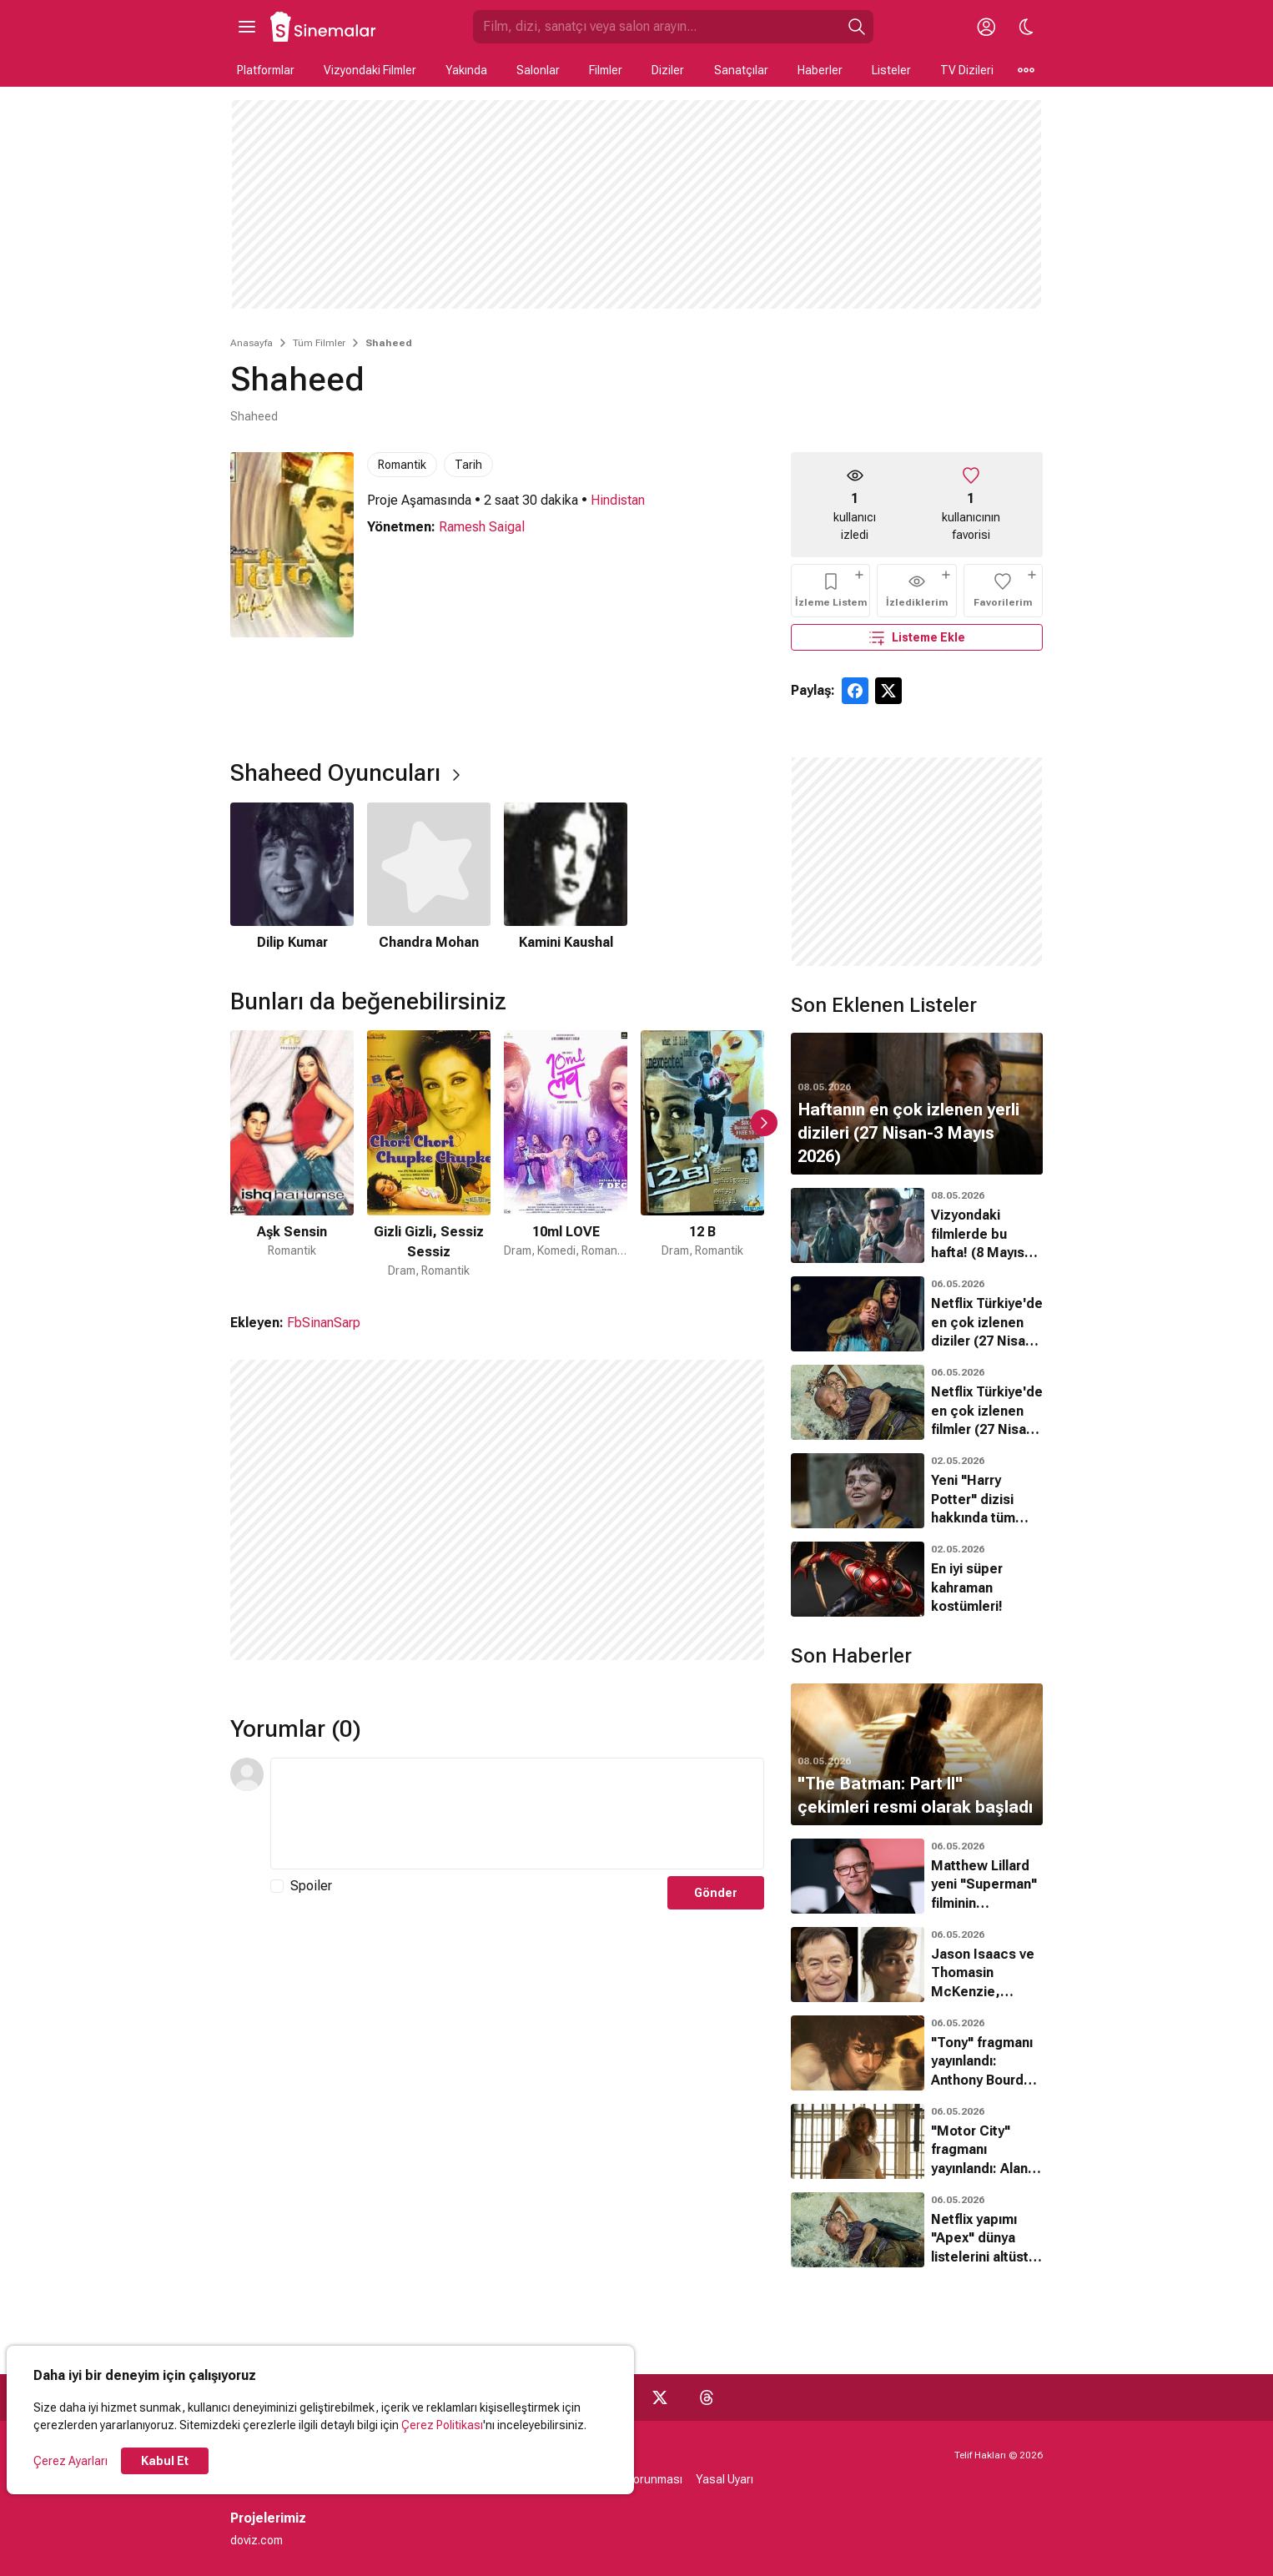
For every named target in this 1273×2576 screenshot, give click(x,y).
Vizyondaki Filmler (370, 70)
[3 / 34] (565, 1155)
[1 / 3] (292, 877)
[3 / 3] (565, 877)
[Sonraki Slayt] (764, 1122)
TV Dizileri (967, 70)
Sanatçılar (741, 70)
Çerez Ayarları (70, 2461)
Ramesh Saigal (482, 527)
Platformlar (265, 70)
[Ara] (856, 26)
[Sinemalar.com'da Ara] (656, 26)
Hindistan (618, 500)
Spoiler (311, 1886)
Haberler (820, 70)
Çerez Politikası (442, 2425)
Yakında (466, 70)
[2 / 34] (429, 1155)
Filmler (605, 70)
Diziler (668, 70)
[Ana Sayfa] (323, 26)
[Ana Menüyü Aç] (247, 26)
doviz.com (256, 2540)
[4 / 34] (702, 1155)
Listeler (891, 70)
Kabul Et (165, 2461)
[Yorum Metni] (517, 1813)
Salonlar (538, 70)
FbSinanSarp (323, 1323)
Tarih (468, 464)
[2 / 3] (429, 877)
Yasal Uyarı (724, 2479)
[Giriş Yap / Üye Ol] (986, 26)
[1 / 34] (292, 1155)
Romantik (402, 464)
